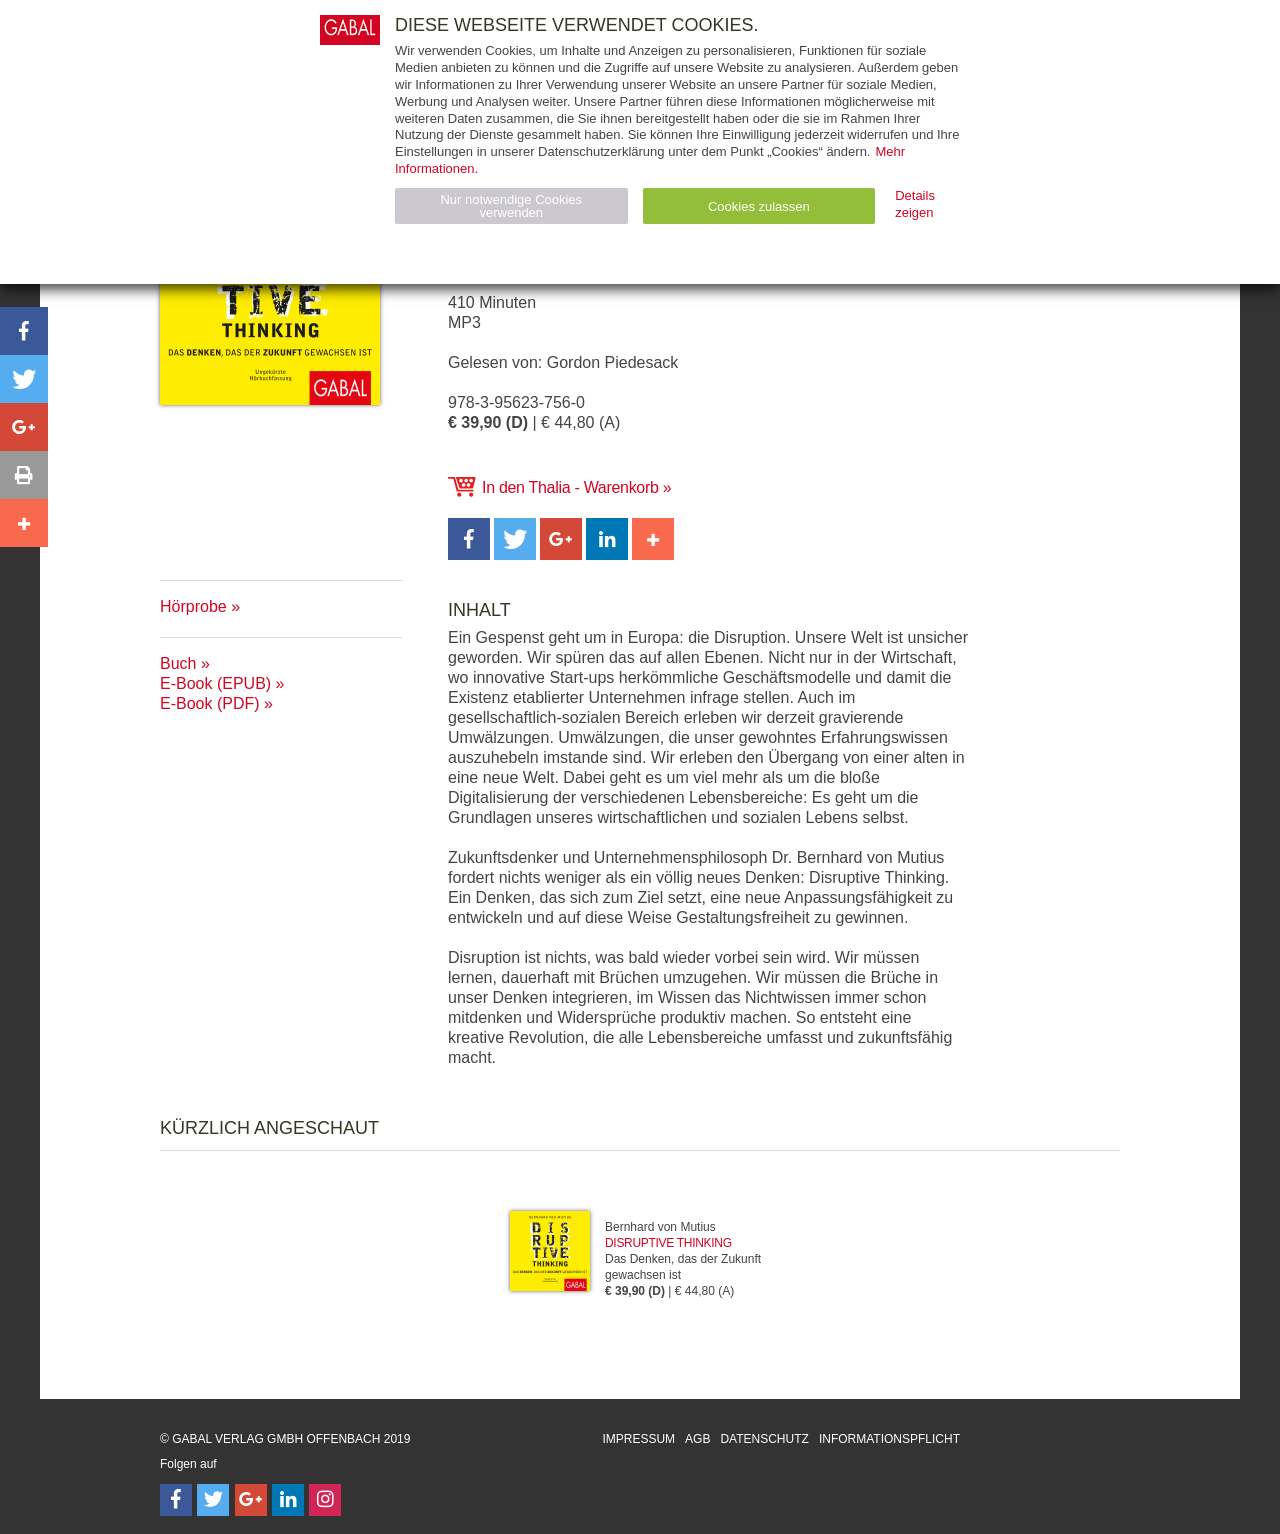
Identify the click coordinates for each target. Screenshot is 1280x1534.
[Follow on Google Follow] (251, 1500)
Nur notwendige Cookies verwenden (511, 206)
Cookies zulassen (759, 206)
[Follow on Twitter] (213, 1500)
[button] (469, 539)
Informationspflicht (889, 1439)
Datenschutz (764, 1439)
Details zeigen (915, 204)
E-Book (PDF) (210, 703)
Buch (178, 663)
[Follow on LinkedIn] (288, 1500)
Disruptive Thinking (668, 1243)
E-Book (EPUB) (215, 683)
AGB (697, 1439)
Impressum (638, 1439)
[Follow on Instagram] (325, 1500)
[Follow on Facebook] (176, 1500)
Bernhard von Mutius (660, 1227)
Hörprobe (193, 606)
